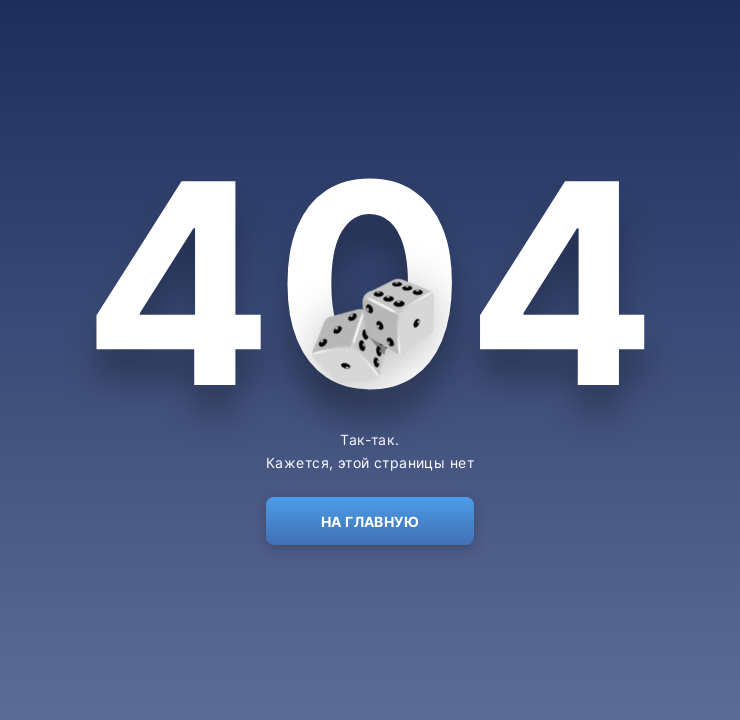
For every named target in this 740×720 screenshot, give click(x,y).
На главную (370, 521)
